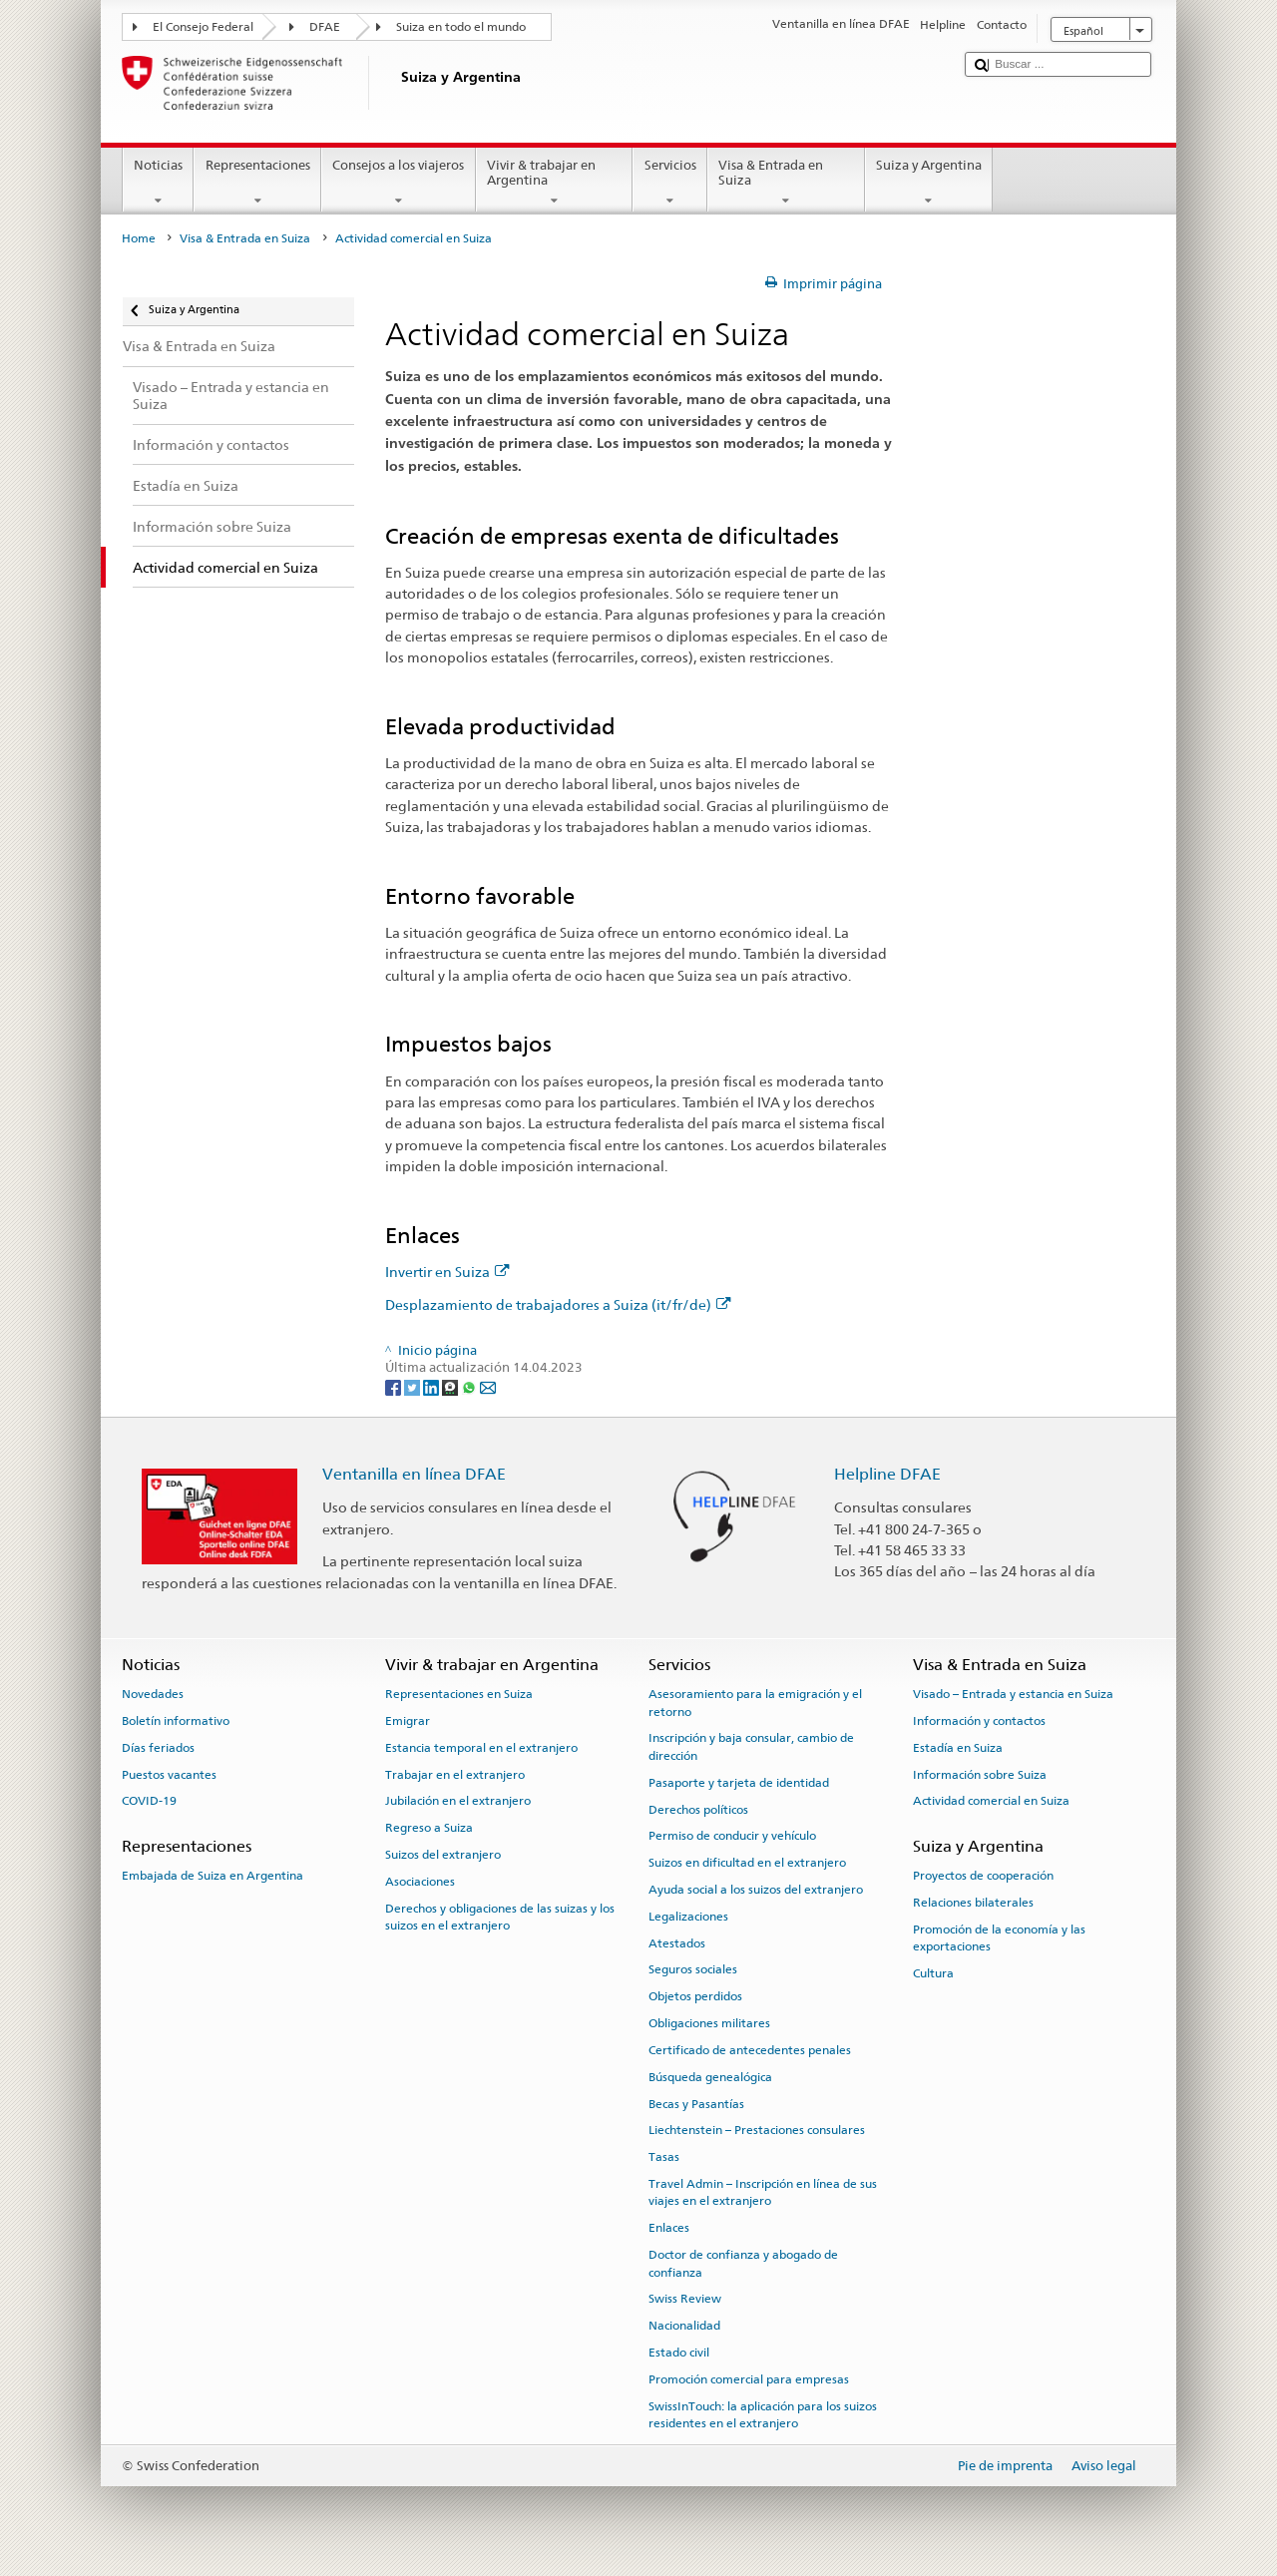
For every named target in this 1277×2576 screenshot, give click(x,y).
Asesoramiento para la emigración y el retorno (755, 1702)
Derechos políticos (698, 1809)
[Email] (488, 1386)
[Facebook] (394, 1386)
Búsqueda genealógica (710, 2077)
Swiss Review (684, 2299)
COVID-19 (149, 1801)
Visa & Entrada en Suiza (786, 183)
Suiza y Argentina (929, 183)
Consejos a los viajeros (398, 183)
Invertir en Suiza (447, 1271)
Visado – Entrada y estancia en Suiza (1013, 1694)
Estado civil (678, 2353)
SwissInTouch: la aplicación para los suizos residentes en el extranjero (762, 2413)
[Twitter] (413, 1386)
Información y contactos (979, 1721)
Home (139, 238)
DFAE (324, 27)
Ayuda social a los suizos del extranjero (755, 1890)
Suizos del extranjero (443, 1855)
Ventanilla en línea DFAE (414, 1474)
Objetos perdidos (695, 1996)
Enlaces (668, 2228)
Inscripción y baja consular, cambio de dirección (751, 1746)
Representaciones (257, 183)
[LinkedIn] (432, 1386)
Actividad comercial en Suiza (991, 1801)
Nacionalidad (684, 2326)
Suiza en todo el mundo (461, 27)
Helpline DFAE (887, 1474)
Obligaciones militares (709, 2023)
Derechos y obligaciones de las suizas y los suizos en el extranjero (500, 1917)
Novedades (153, 1694)
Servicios (670, 183)
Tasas (663, 2157)
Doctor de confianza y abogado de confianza (743, 2263)
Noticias (159, 183)
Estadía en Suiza (958, 1748)
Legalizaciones (688, 1917)
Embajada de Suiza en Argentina (212, 1876)
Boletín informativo (175, 1721)
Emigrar (407, 1721)
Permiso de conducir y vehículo (732, 1836)
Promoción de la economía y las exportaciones (999, 1937)
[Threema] (451, 1386)
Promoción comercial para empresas (748, 2379)
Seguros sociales (692, 1969)
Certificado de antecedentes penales (749, 2050)
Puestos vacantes (169, 1774)
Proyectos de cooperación (983, 1876)
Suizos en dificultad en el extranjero (747, 1863)
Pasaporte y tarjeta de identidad (738, 1783)
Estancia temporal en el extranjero (481, 1748)
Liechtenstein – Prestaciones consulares (756, 2130)
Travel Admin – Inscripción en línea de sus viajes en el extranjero (762, 2192)
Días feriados (158, 1748)
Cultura (933, 1973)
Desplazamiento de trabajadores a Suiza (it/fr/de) (558, 1304)
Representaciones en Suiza (459, 1694)
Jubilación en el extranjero (458, 1801)
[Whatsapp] (470, 1386)
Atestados (676, 1942)
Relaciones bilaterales (973, 1903)
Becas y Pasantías (696, 2103)
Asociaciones (420, 1882)
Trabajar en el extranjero (455, 1774)
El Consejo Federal (203, 27)
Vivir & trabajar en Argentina (555, 183)
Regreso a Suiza (429, 1828)
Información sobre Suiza (980, 1774)
